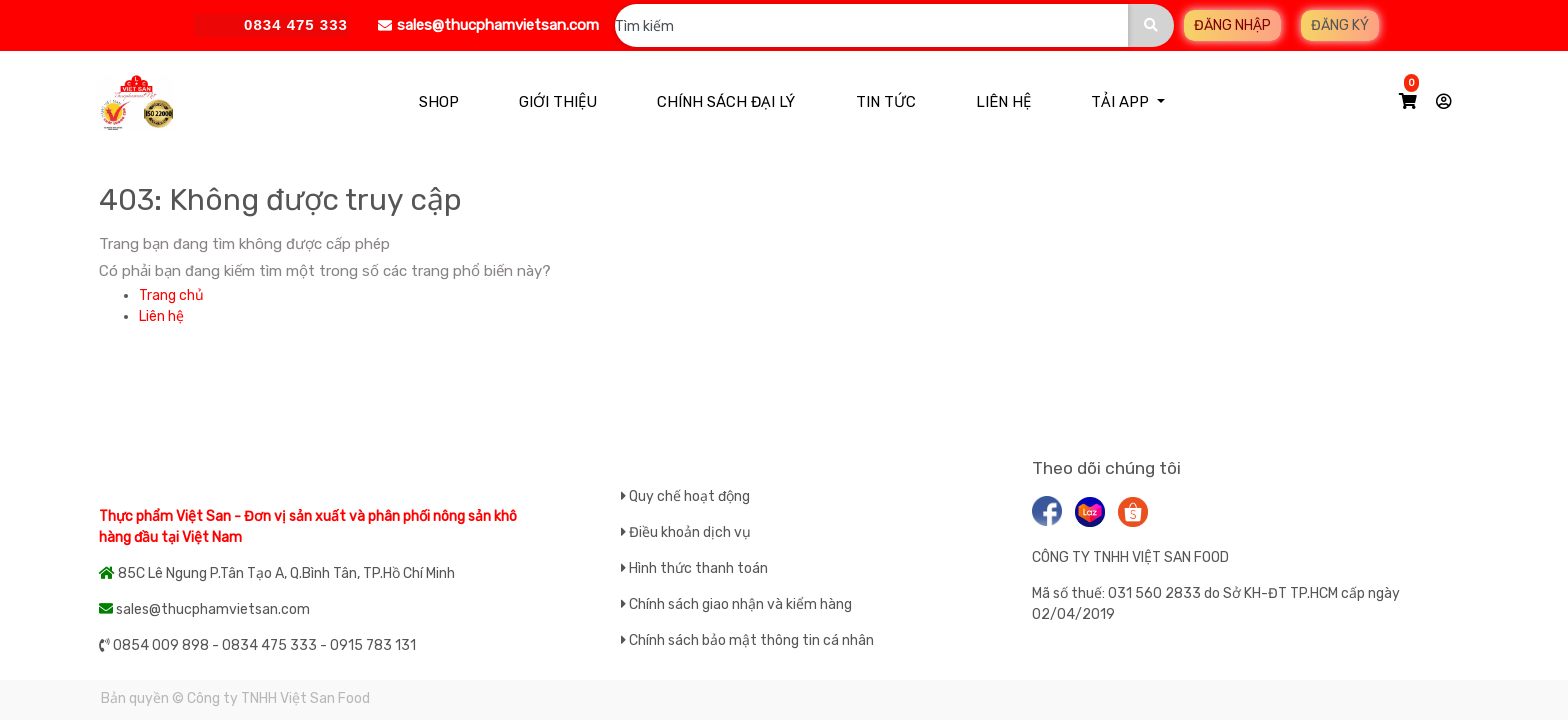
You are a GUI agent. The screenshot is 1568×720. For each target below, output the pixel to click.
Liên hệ (161, 316)
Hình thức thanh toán (698, 568)
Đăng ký (1340, 25)
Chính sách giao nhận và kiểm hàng (740, 604)
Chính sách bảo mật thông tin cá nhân (751, 640)
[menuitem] (439, 102)
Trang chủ (171, 295)
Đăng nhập (1232, 25)
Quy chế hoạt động (689, 496)
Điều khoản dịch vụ (690, 532)
